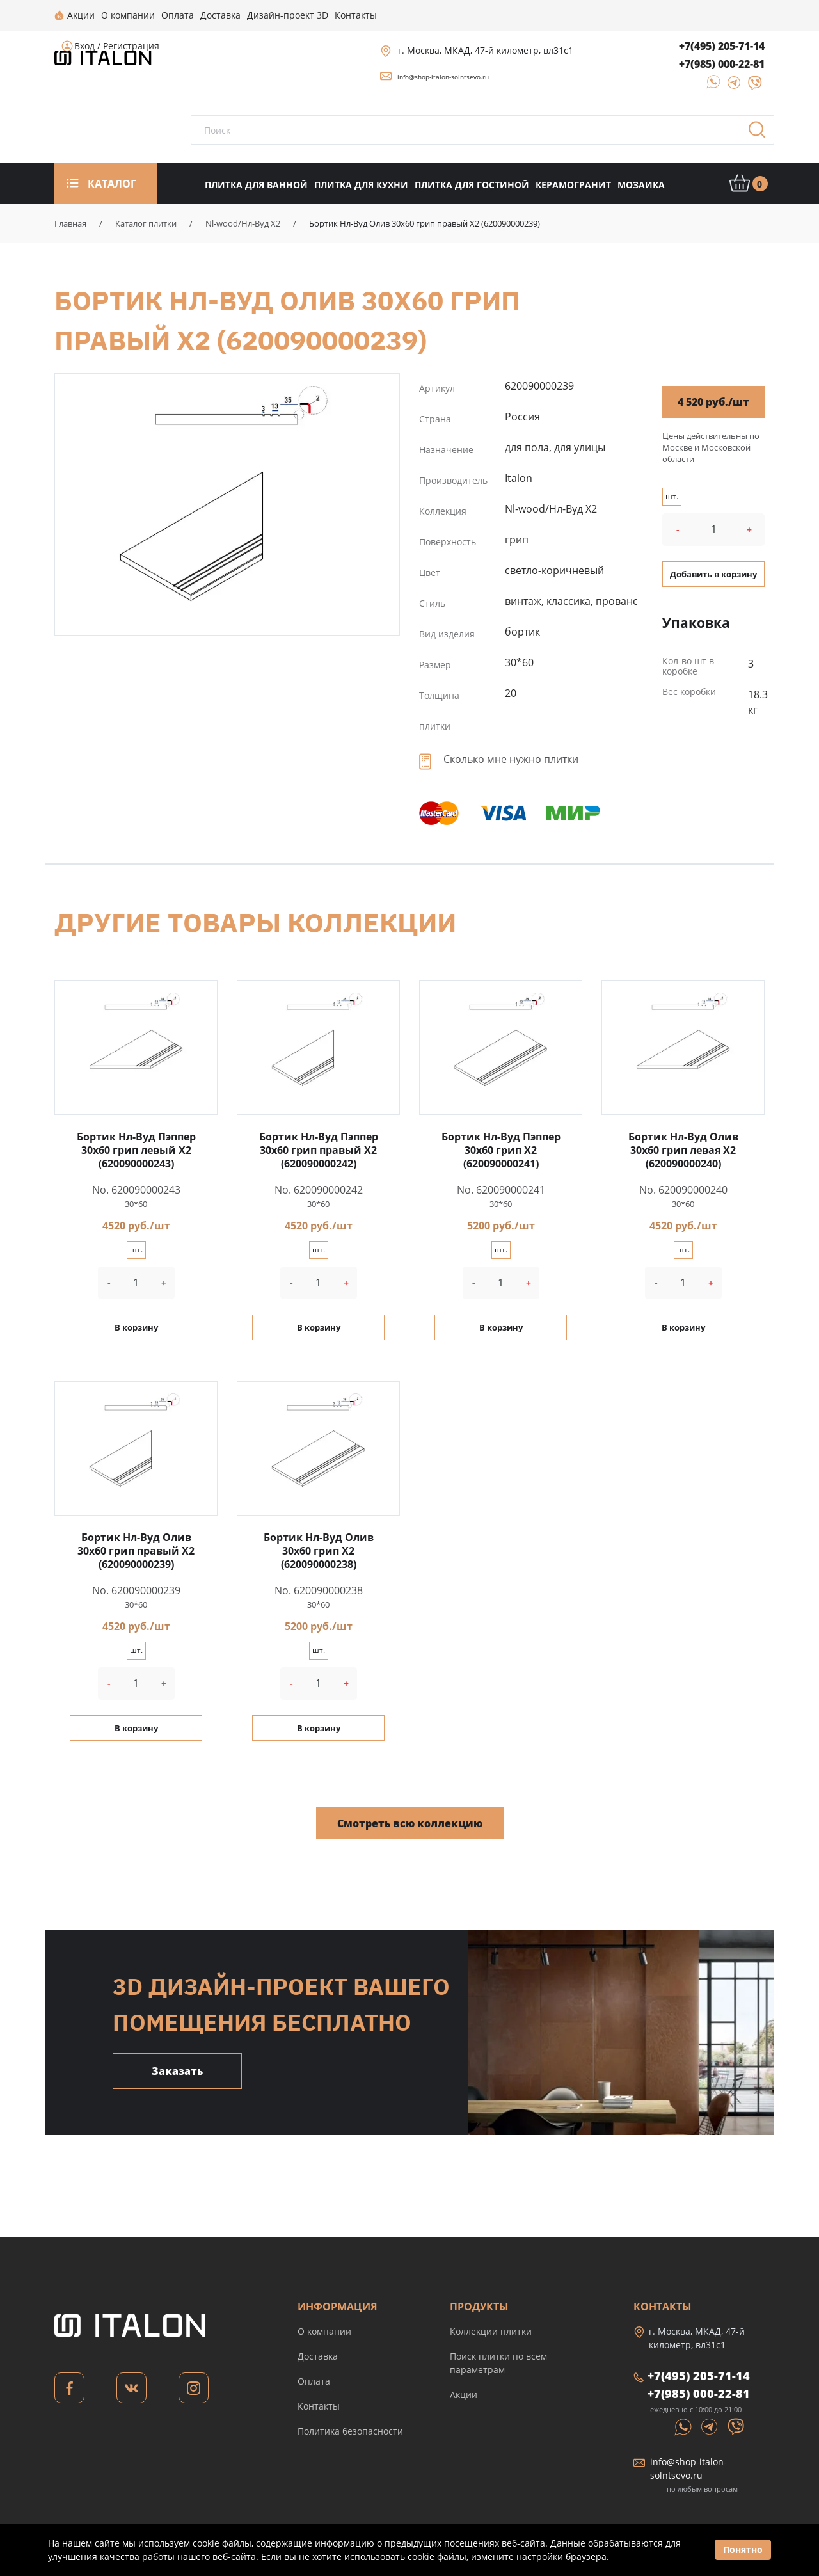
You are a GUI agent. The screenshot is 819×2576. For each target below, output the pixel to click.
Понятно (743, 2549)
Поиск (761, 134)
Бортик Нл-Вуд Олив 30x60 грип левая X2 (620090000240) (683, 1150)
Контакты (319, 2406)
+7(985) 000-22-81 (722, 64)
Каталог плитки (146, 223)
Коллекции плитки (491, 2331)
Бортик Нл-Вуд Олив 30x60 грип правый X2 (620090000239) (227, 503)
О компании (324, 2331)
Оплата (314, 2381)
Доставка (318, 2356)
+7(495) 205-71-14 (722, 46)
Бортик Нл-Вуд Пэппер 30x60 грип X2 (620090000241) (501, 1150)
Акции (463, 2394)
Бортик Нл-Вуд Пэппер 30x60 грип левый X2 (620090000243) (136, 1150)
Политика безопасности (350, 2431)
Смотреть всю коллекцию (409, 1823)
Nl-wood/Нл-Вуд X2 (242, 223)
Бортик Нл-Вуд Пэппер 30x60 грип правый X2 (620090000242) (318, 1150)
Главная (70, 223)
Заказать (177, 2071)
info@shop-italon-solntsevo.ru (443, 76)
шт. (671, 496)
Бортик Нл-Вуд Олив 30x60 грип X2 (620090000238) (319, 1550)
